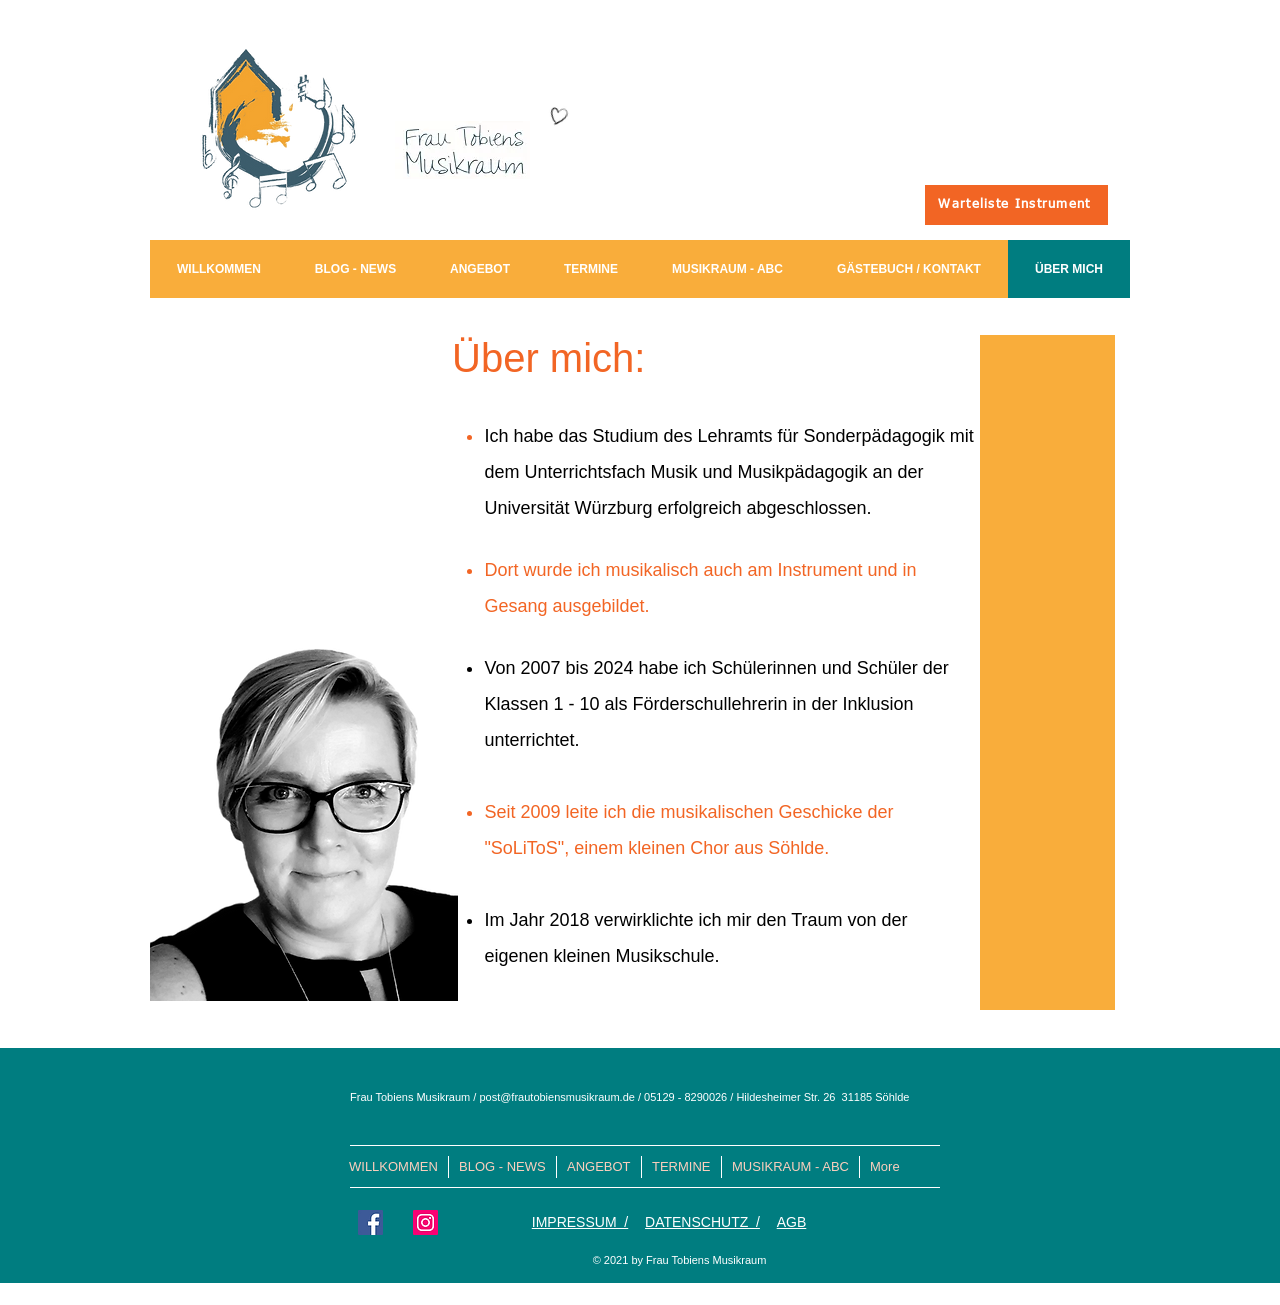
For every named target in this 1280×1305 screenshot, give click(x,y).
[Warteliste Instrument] (1016, 205)
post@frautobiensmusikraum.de (556, 1097)
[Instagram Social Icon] (425, 1222)
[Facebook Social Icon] (370, 1222)
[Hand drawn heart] (558, 116)
